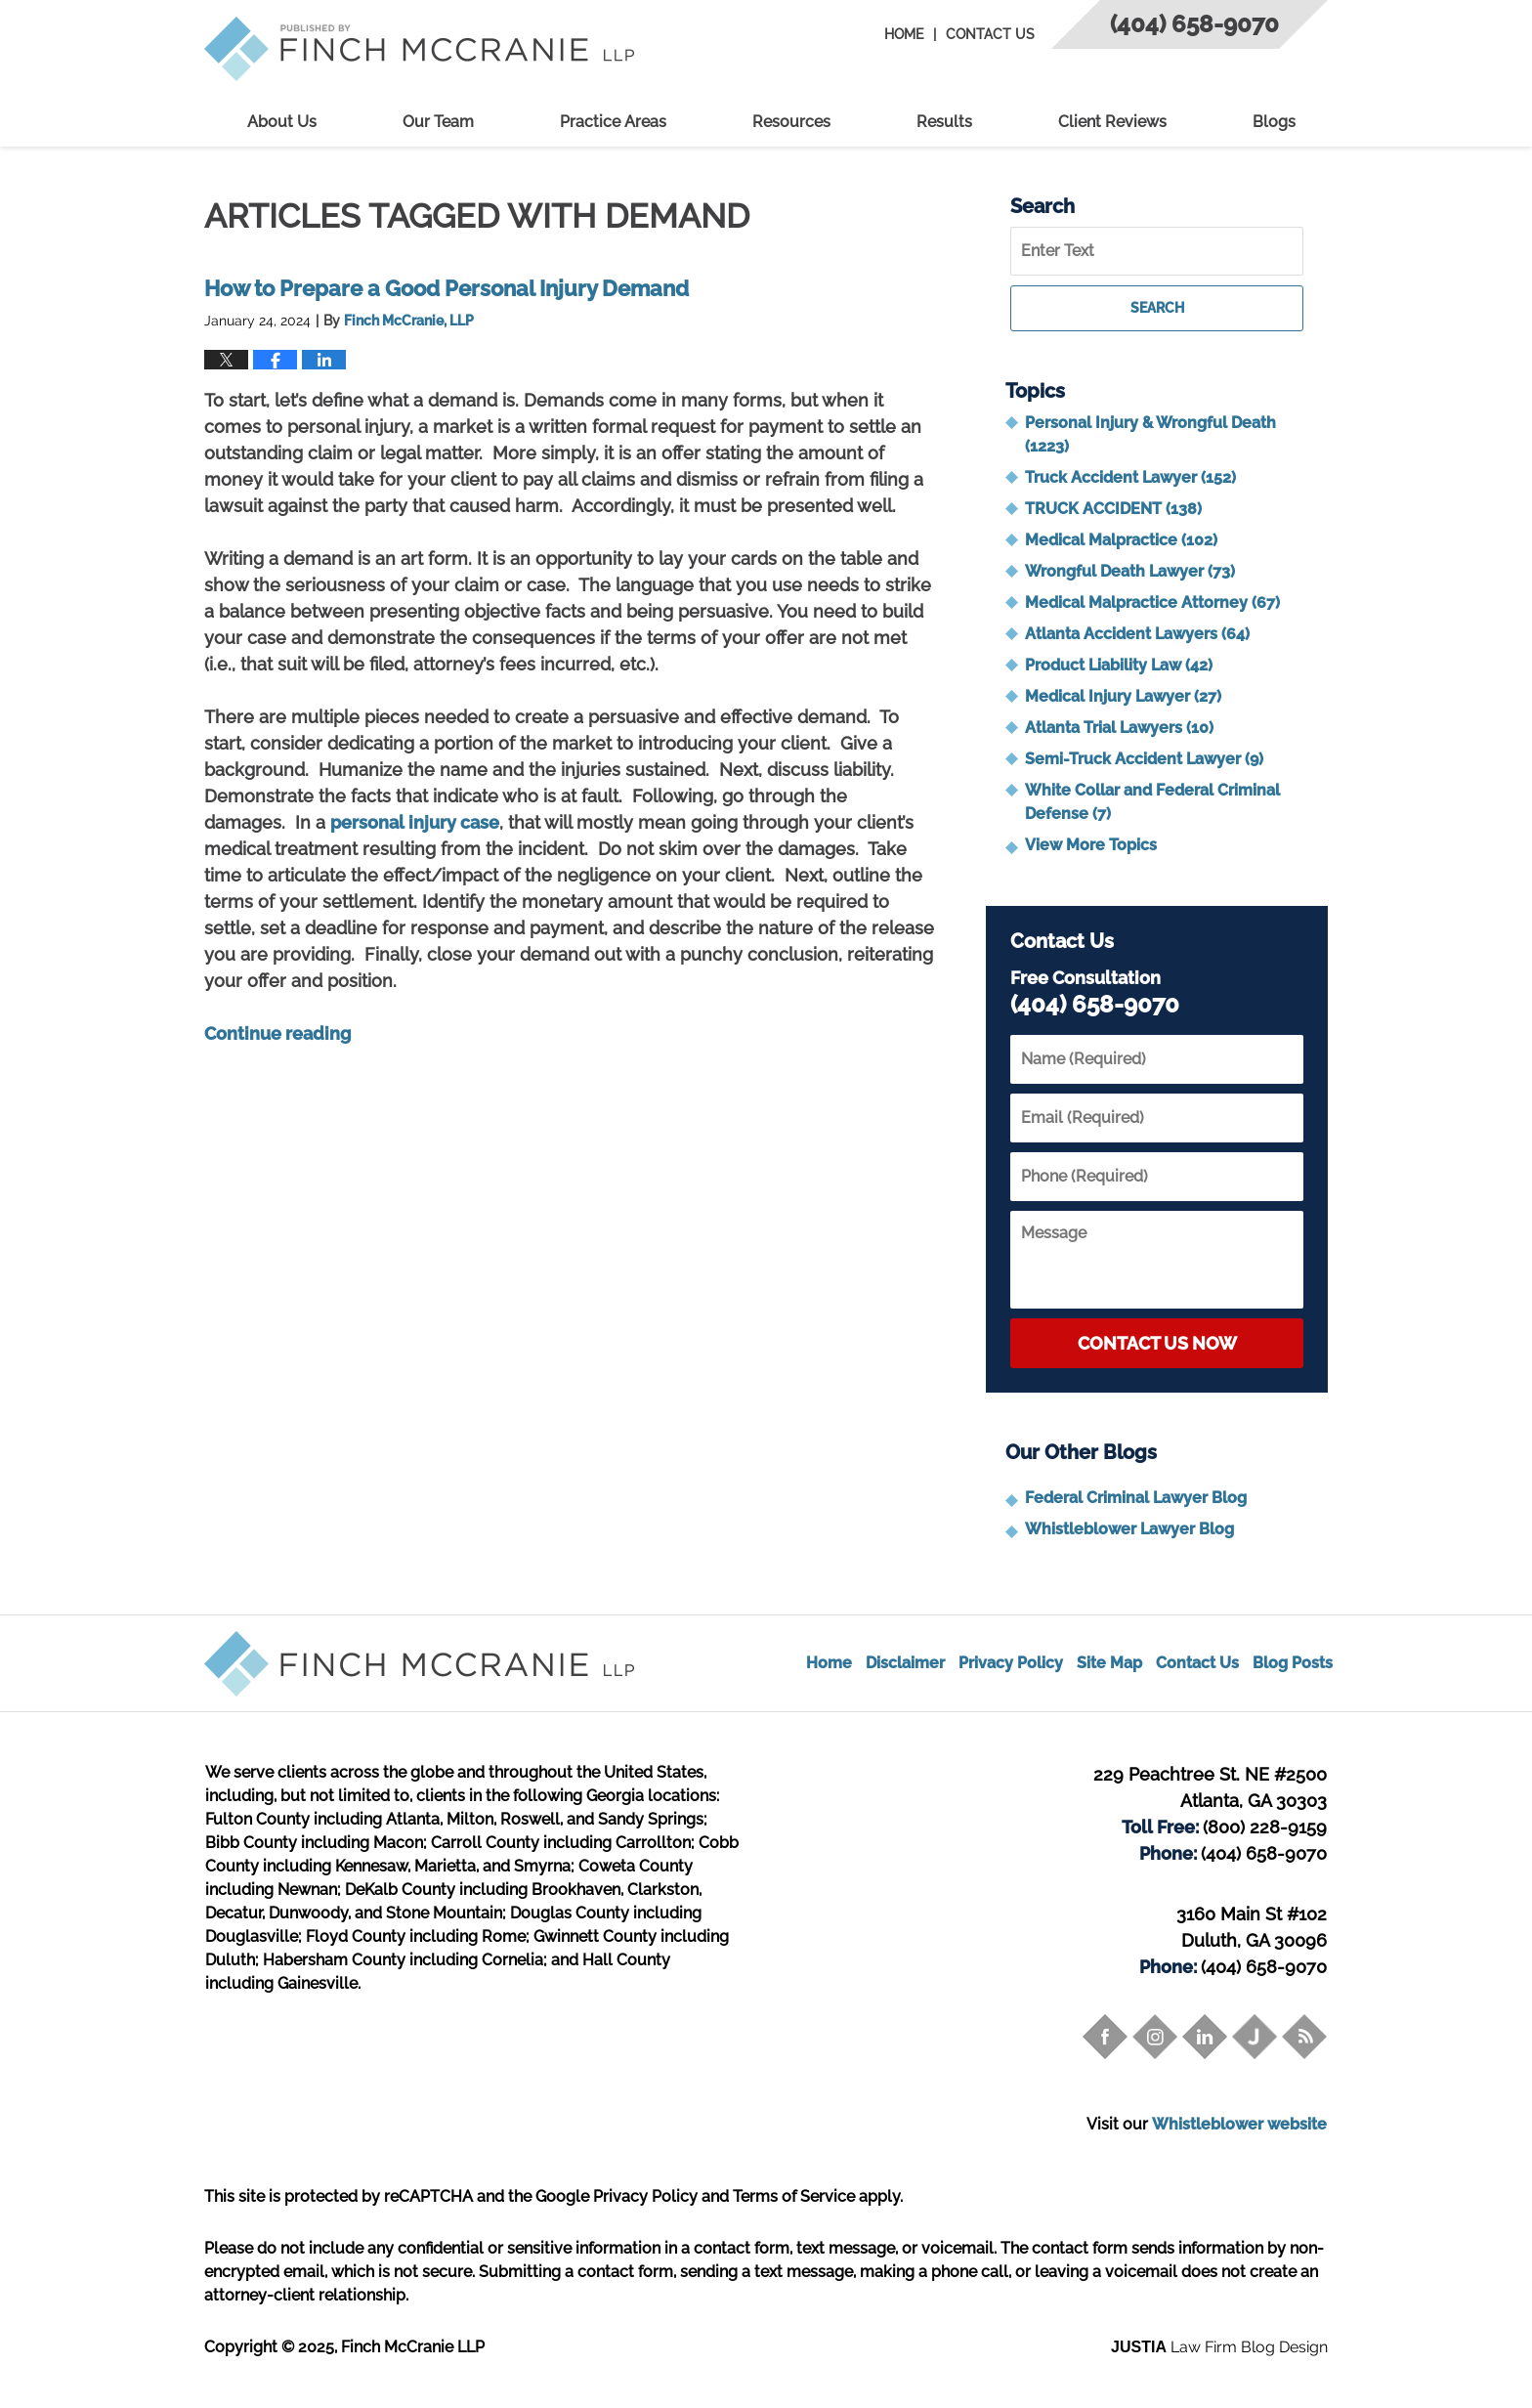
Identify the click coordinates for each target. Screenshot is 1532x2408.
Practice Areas (613, 121)
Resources (791, 121)
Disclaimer (905, 1663)
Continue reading (277, 1033)
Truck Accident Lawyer (1130, 477)
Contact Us (990, 34)
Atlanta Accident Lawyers (1137, 633)
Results (944, 121)
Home (903, 34)
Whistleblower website (1239, 2124)
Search (1157, 308)
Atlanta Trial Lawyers (1119, 727)
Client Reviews (1112, 121)
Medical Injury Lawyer (1123, 696)
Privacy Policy (1010, 1663)
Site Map (1109, 1663)
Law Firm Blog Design (1219, 2347)
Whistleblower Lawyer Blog (1129, 1529)
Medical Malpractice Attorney (1152, 602)
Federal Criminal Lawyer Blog (1136, 1497)
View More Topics (1091, 845)
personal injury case (414, 822)
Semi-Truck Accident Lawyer (1144, 759)
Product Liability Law (1119, 665)
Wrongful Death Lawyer (1130, 571)
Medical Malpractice (1121, 540)
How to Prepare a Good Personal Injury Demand (446, 288)
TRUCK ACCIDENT (1113, 508)
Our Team (438, 121)
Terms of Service (794, 2196)
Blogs (1274, 121)
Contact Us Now (1157, 1343)
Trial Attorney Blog (419, 49)
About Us (282, 121)
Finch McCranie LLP (413, 2347)
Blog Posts (1293, 1663)
